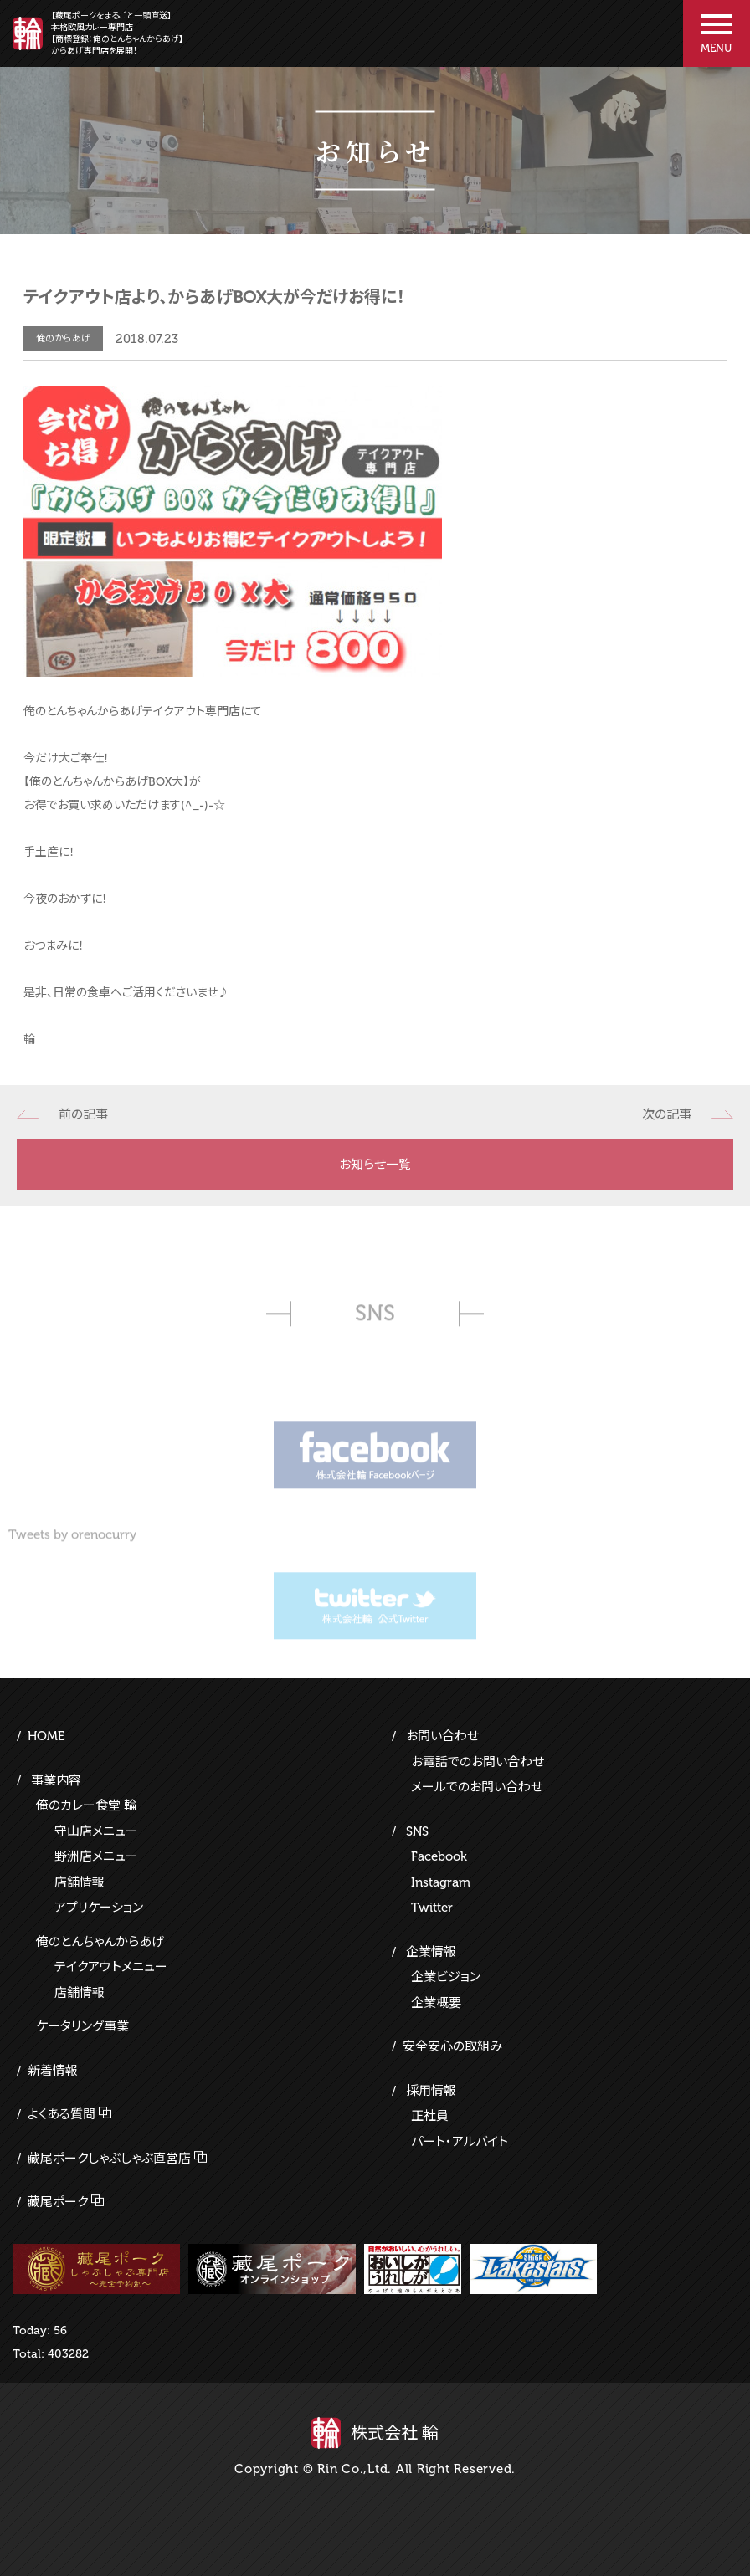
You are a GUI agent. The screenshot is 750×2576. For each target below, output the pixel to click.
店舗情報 (79, 1882)
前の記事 (83, 1114)
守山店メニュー (96, 1831)
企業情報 (431, 1951)
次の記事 (666, 1114)
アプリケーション (98, 1907)
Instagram (440, 1882)
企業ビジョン (445, 1976)
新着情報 (53, 2070)
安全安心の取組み (452, 2046)
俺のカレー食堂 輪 (86, 1805)
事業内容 (56, 1780)
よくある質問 (61, 2114)
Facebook (439, 1856)
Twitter (432, 1907)
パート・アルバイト (459, 2141)
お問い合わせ (442, 1736)
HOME (46, 1736)
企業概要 (436, 2002)
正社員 (430, 2115)
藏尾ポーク (58, 2202)
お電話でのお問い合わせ (477, 1761)
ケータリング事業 (82, 2026)
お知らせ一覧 (375, 1164)
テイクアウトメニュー (110, 1966)
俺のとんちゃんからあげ (100, 1941)
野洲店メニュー (96, 1856)
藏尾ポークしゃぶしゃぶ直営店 (109, 2158)
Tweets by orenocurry (72, 1542)
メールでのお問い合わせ (476, 1787)
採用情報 (431, 2090)
